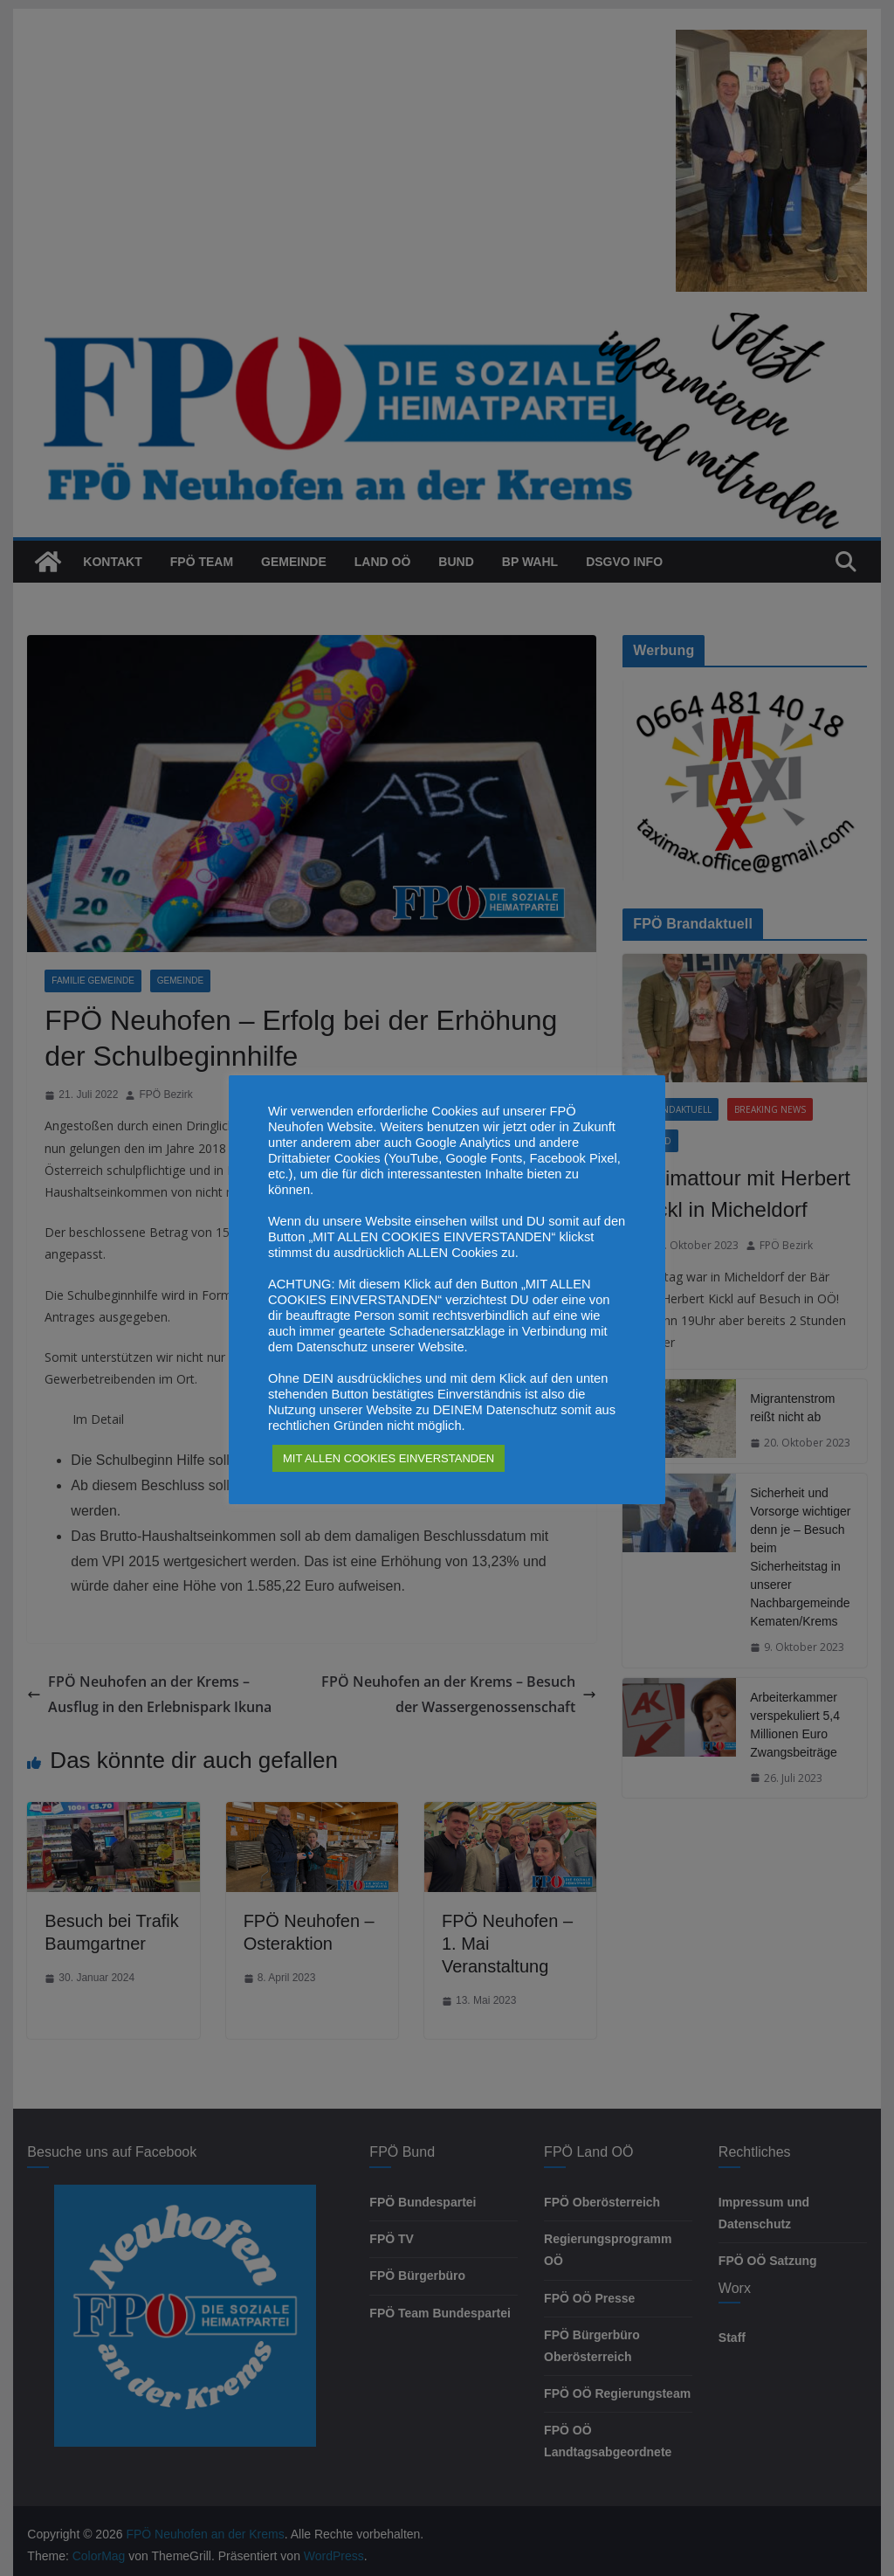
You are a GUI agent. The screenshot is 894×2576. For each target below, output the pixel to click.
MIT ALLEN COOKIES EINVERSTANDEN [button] (388, 1458)
